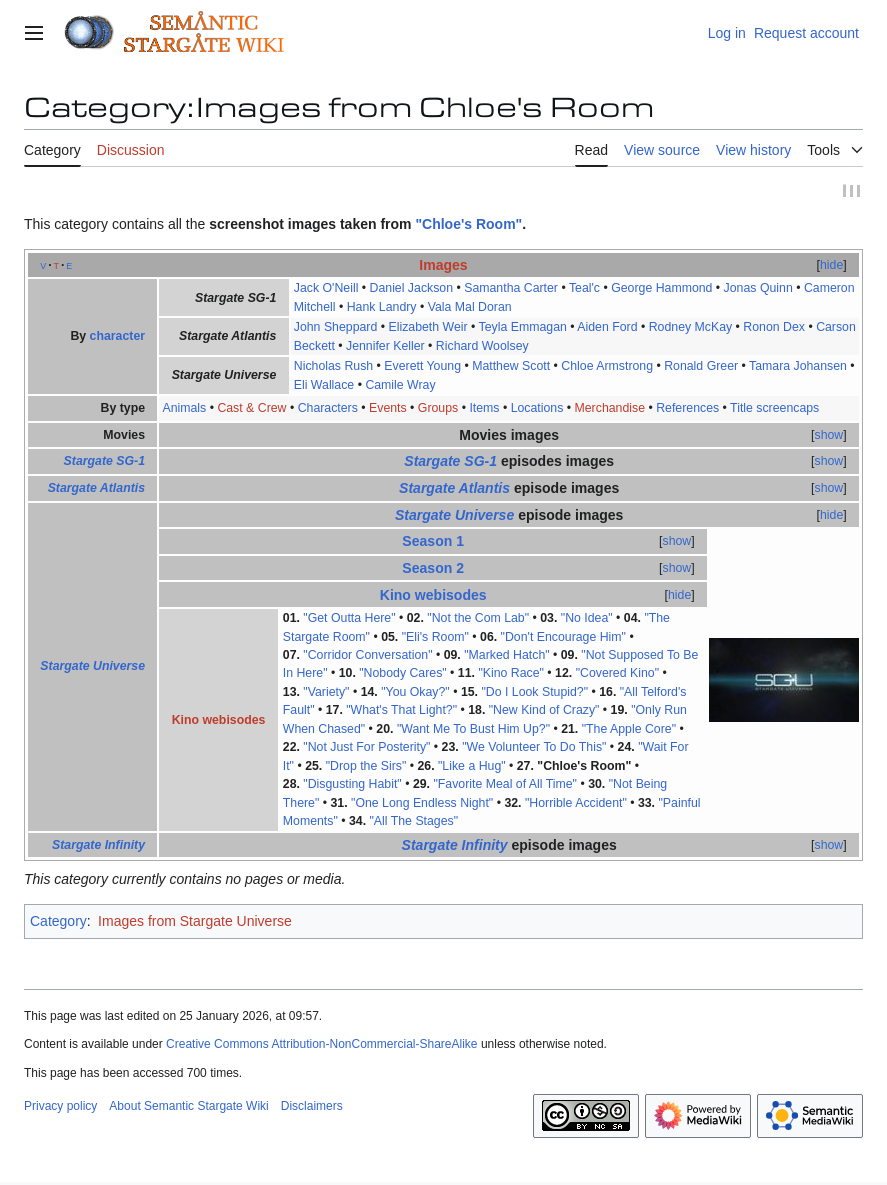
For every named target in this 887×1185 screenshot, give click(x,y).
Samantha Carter (511, 288)
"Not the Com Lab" (478, 618)
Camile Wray (400, 385)
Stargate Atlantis (96, 488)
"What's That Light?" (401, 711)
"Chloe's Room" (468, 224)
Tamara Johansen (798, 366)
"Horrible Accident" (576, 803)
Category (58, 922)
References (687, 408)
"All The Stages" (414, 821)
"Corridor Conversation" (367, 655)
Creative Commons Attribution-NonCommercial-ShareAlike (321, 1045)
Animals (184, 408)
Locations (537, 408)
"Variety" (326, 692)
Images (443, 265)
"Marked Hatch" (506, 655)
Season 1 (433, 541)
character (117, 337)
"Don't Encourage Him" (563, 637)
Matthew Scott (511, 366)
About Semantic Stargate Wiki (188, 1106)
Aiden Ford (607, 327)
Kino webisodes (433, 595)
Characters (328, 408)
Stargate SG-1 (104, 462)
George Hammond (661, 288)
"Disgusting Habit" (352, 785)
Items (484, 408)
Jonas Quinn (758, 288)
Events (388, 408)
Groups (438, 408)
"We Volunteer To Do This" (534, 748)
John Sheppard (336, 327)
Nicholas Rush (333, 366)
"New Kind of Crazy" (544, 711)
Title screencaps (774, 408)
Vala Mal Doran (470, 307)
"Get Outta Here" (349, 618)
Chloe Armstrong (607, 366)
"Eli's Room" (435, 637)
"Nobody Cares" (402, 674)
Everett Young (422, 366)
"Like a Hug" (472, 766)
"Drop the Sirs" (366, 766)
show (829, 435)
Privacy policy (60, 1106)
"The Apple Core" (629, 729)
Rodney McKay (691, 327)
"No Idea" (587, 618)
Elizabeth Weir (427, 327)
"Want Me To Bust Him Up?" (473, 729)
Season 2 (433, 568)
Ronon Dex (774, 327)
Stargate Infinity (98, 845)
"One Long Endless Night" (422, 803)
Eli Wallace (324, 385)
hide (831, 265)
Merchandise (610, 408)
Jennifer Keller (385, 346)
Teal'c (584, 288)
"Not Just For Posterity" (366, 748)
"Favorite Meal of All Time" (505, 785)
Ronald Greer (701, 366)
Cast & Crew (251, 408)
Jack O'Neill (326, 288)
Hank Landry (382, 307)
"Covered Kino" (617, 674)
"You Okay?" (415, 692)
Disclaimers (312, 1106)
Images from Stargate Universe (195, 922)
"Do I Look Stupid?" (534, 692)
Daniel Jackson (412, 288)
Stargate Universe (92, 667)
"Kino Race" (511, 674)
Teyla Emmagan (523, 327)
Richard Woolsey (482, 346)
